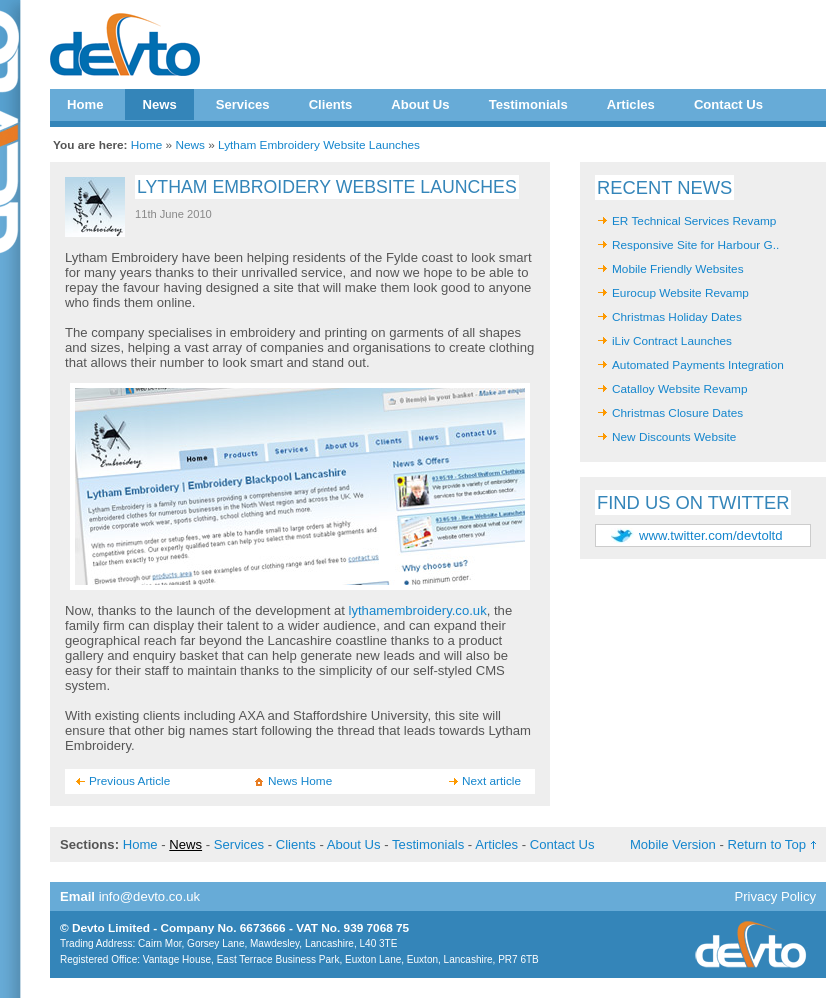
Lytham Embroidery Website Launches (319, 145)
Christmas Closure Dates (677, 413)
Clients (331, 104)
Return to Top (767, 844)
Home (85, 104)
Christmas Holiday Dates (677, 317)
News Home (300, 781)
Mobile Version (673, 844)
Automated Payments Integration (698, 365)
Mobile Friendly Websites (678, 269)
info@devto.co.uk (150, 896)
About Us (420, 104)
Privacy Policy (775, 896)
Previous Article (129, 781)
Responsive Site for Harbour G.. (695, 245)
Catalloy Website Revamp (680, 389)
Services (243, 104)
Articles (631, 104)
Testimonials (528, 104)
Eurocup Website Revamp (680, 293)
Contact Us (728, 104)
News (159, 104)
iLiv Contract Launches (672, 341)
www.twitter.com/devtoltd (711, 535)
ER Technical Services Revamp (694, 221)
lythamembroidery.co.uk (418, 610)
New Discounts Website (674, 437)
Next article (491, 781)
